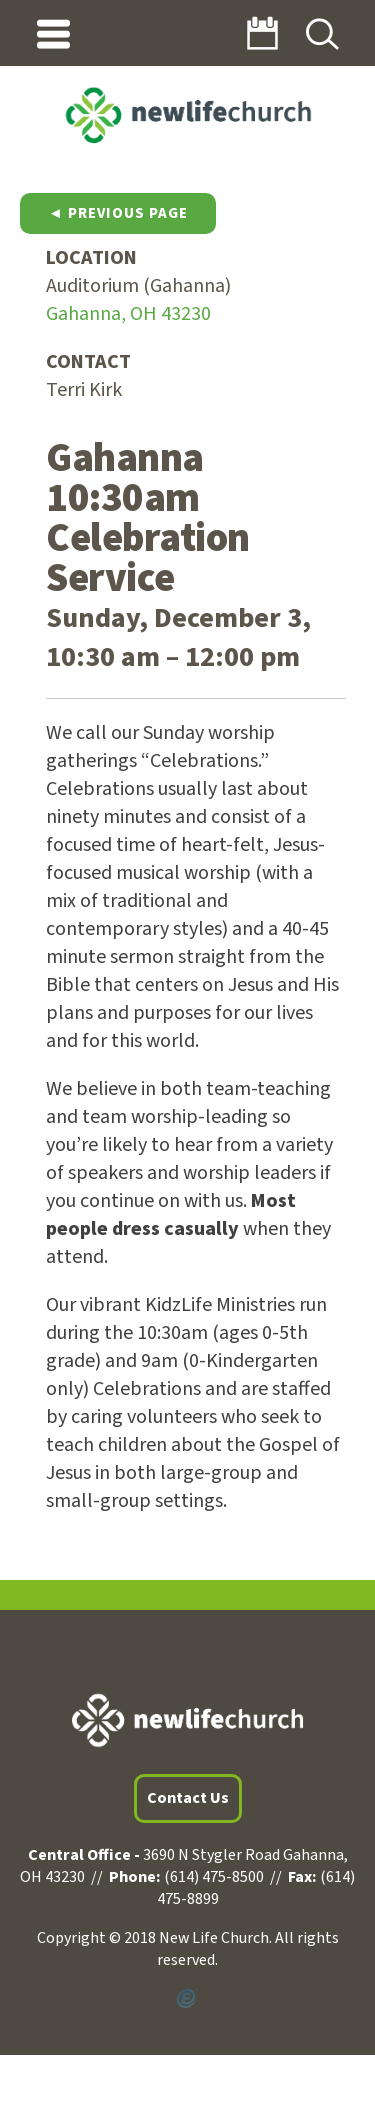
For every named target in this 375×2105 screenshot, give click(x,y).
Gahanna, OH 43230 (128, 314)
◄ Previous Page (118, 213)
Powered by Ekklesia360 (187, 1999)
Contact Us (188, 1798)
